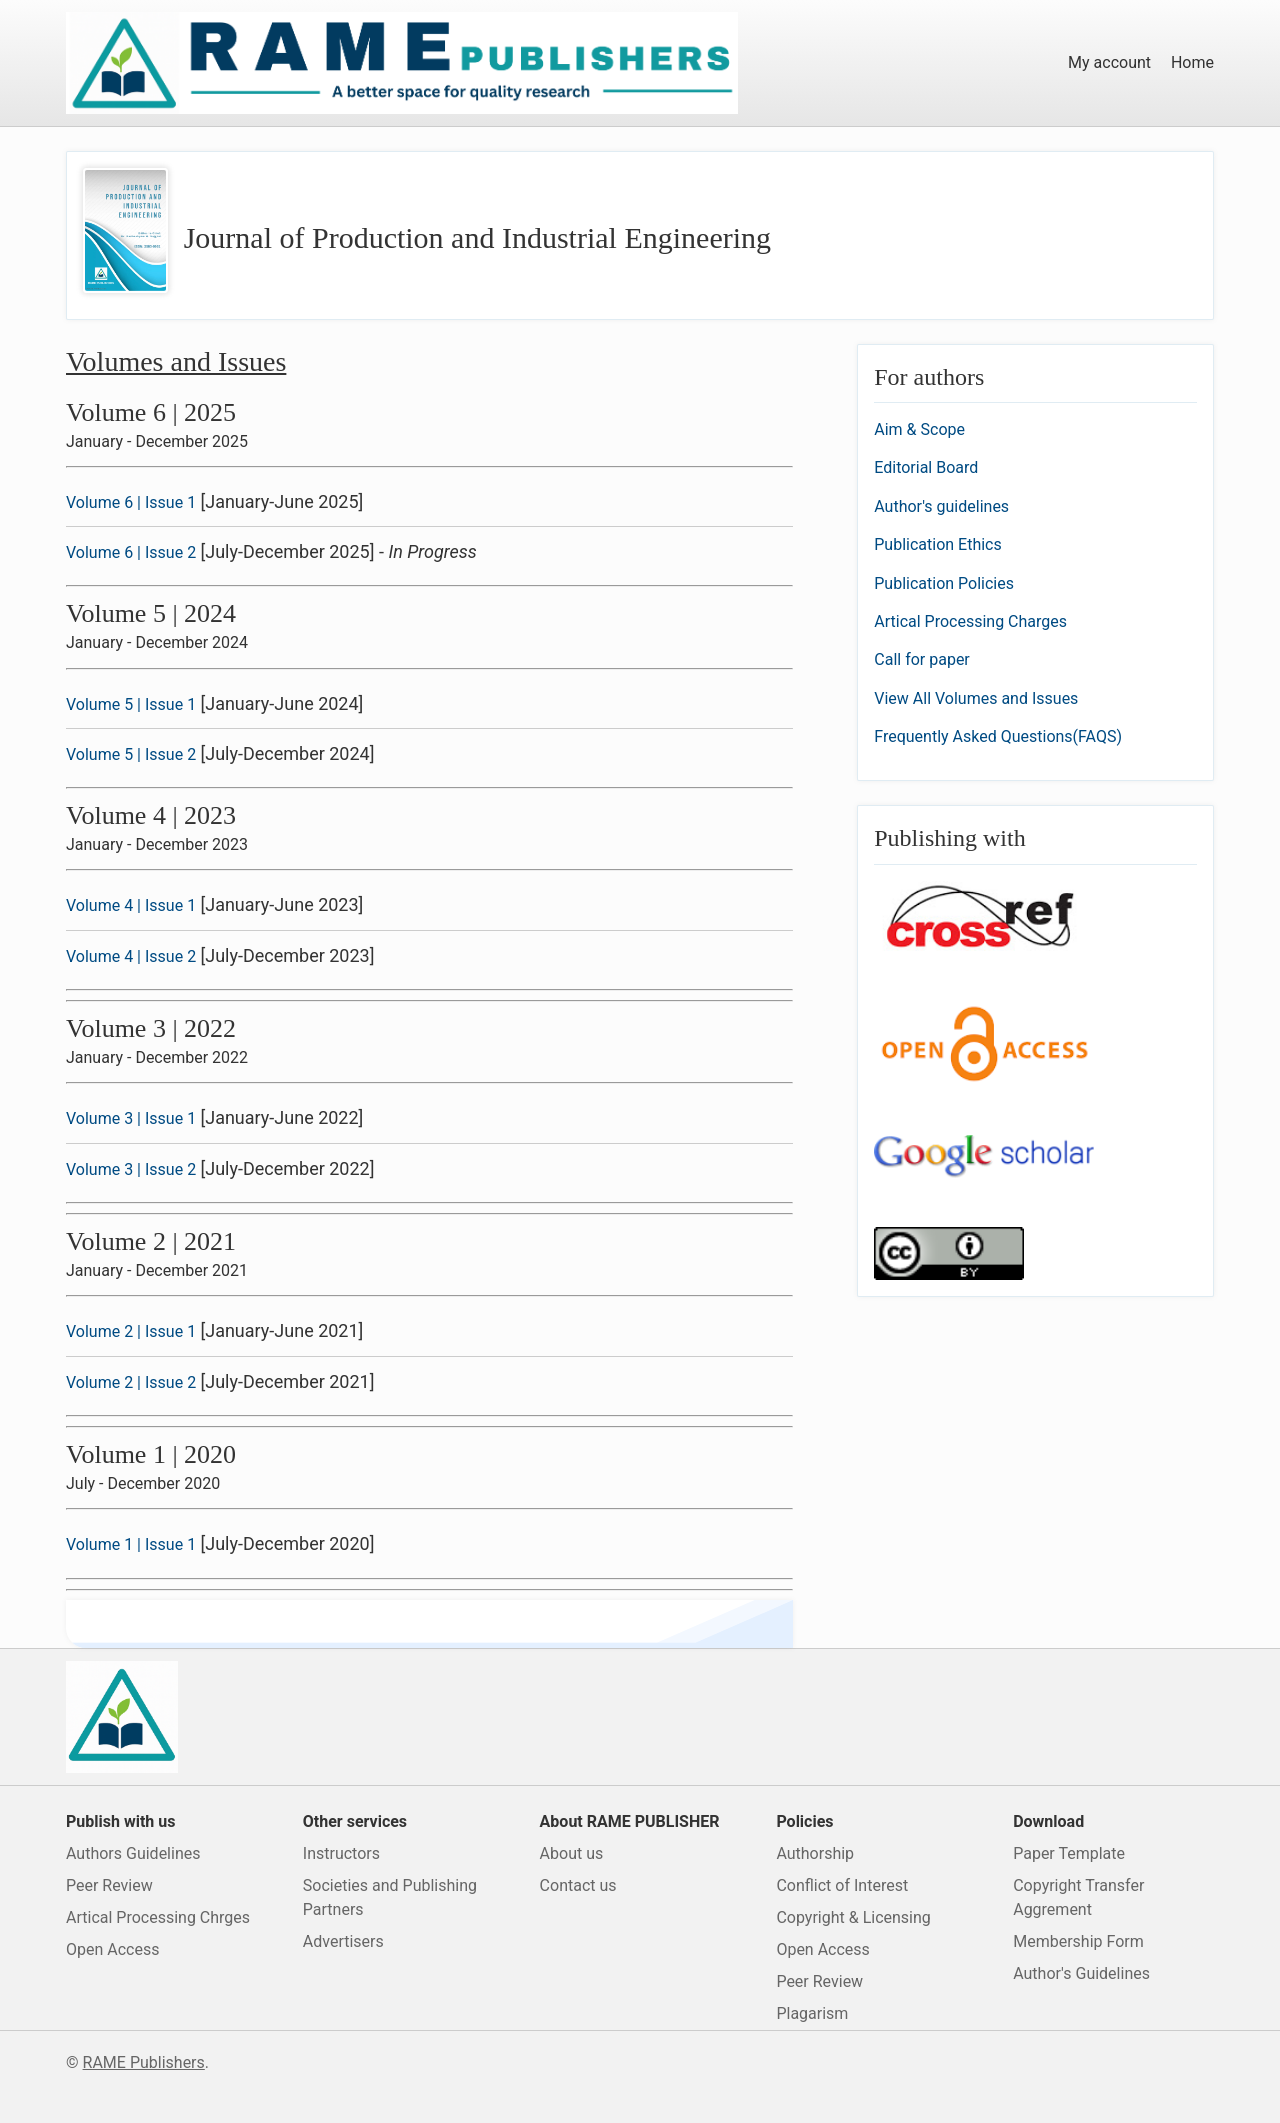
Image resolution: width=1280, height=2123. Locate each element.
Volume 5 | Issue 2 (131, 754)
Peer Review (109, 1885)
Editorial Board (926, 467)
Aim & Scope (919, 429)
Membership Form (1078, 1941)
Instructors (341, 1853)
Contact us (578, 1885)
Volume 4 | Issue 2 (131, 956)
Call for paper (922, 659)
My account (1109, 62)
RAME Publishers (144, 2062)
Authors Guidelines (133, 1853)
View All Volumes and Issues (976, 698)
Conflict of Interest (842, 1885)
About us (572, 1853)
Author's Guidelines (1081, 1973)
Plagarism (812, 2013)
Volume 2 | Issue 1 (131, 1331)
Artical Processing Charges (970, 621)
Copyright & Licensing (853, 1917)
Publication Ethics (937, 544)
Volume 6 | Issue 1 (131, 502)
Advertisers (343, 1941)
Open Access (112, 1949)
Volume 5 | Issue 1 (131, 704)
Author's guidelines (941, 506)
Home (1192, 62)
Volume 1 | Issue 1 (131, 1544)
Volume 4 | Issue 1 (131, 905)
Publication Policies (944, 583)
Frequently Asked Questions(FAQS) (998, 736)
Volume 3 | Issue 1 (131, 1118)
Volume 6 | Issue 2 (131, 552)
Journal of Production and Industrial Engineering (477, 237)
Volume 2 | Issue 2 (131, 1382)
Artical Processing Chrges (158, 1917)
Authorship (815, 1853)
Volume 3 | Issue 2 (131, 1169)
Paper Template (1069, 1853)
